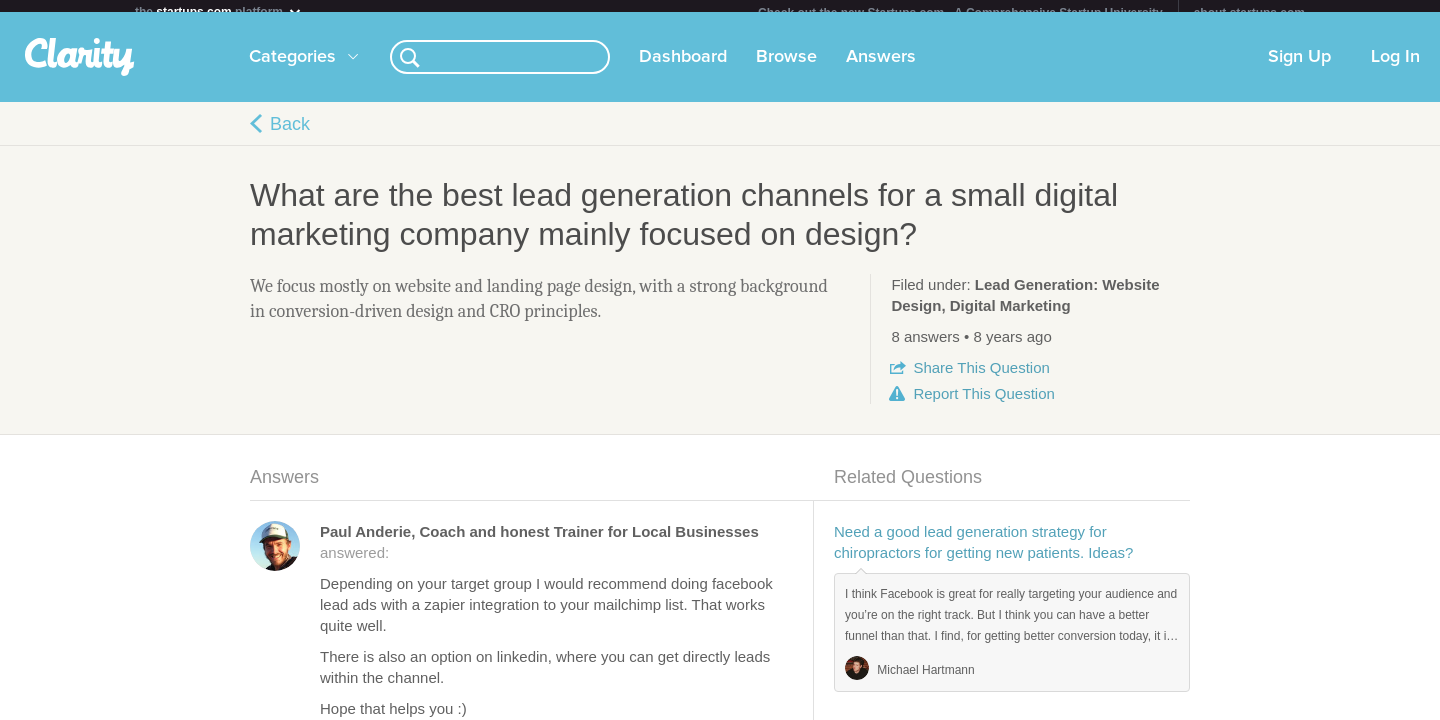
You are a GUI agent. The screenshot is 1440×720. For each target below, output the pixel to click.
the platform (219, 11)
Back (290, 136)
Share (981, 379)
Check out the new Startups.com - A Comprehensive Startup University (960, 13)
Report (983, 405)
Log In (1395, 69)
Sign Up (1299, 69)
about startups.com (1249, 13)
